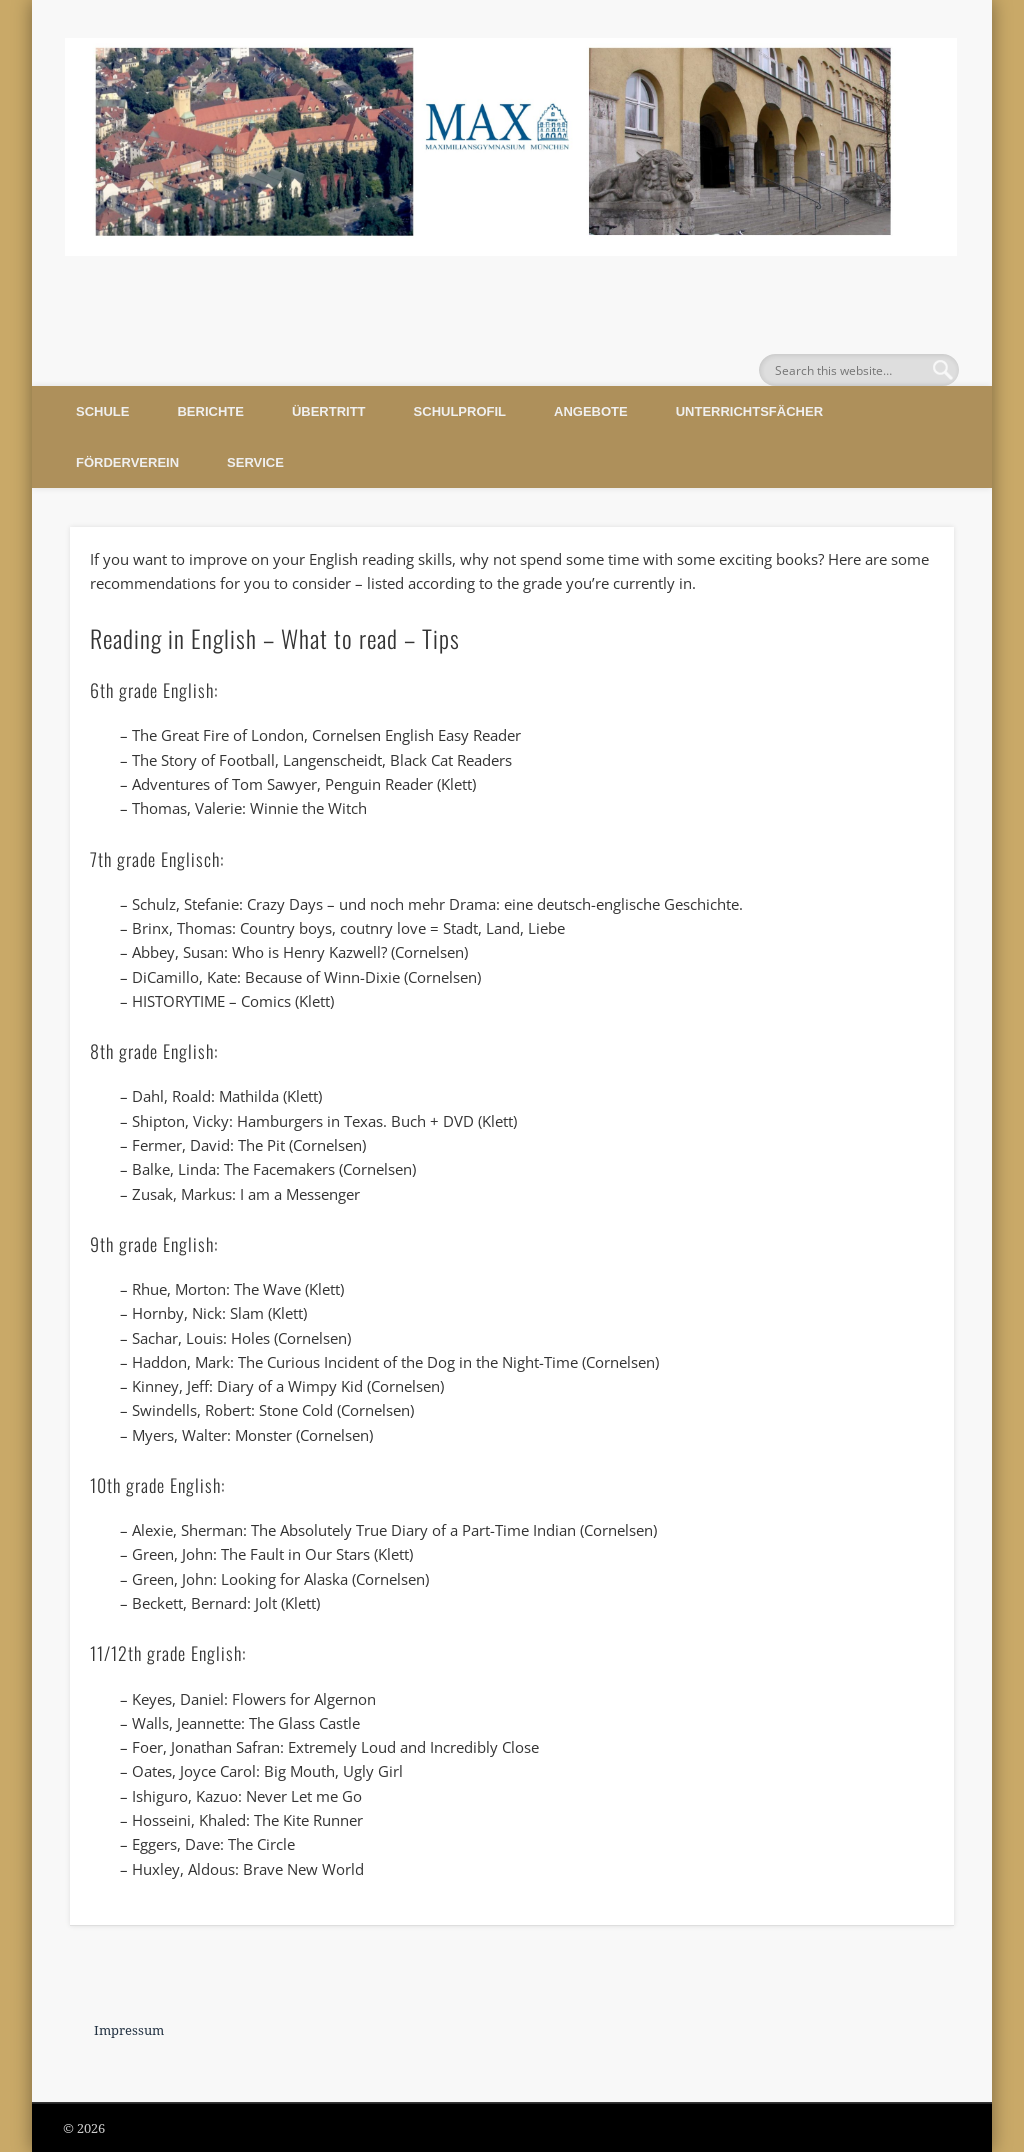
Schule (102, 411)
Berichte (210, 411)
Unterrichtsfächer (749, 411)
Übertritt (329, 411)
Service (255, 462)
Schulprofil (460, 411)
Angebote (591, 411)
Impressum (129, 2030)
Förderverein (127, 462)
